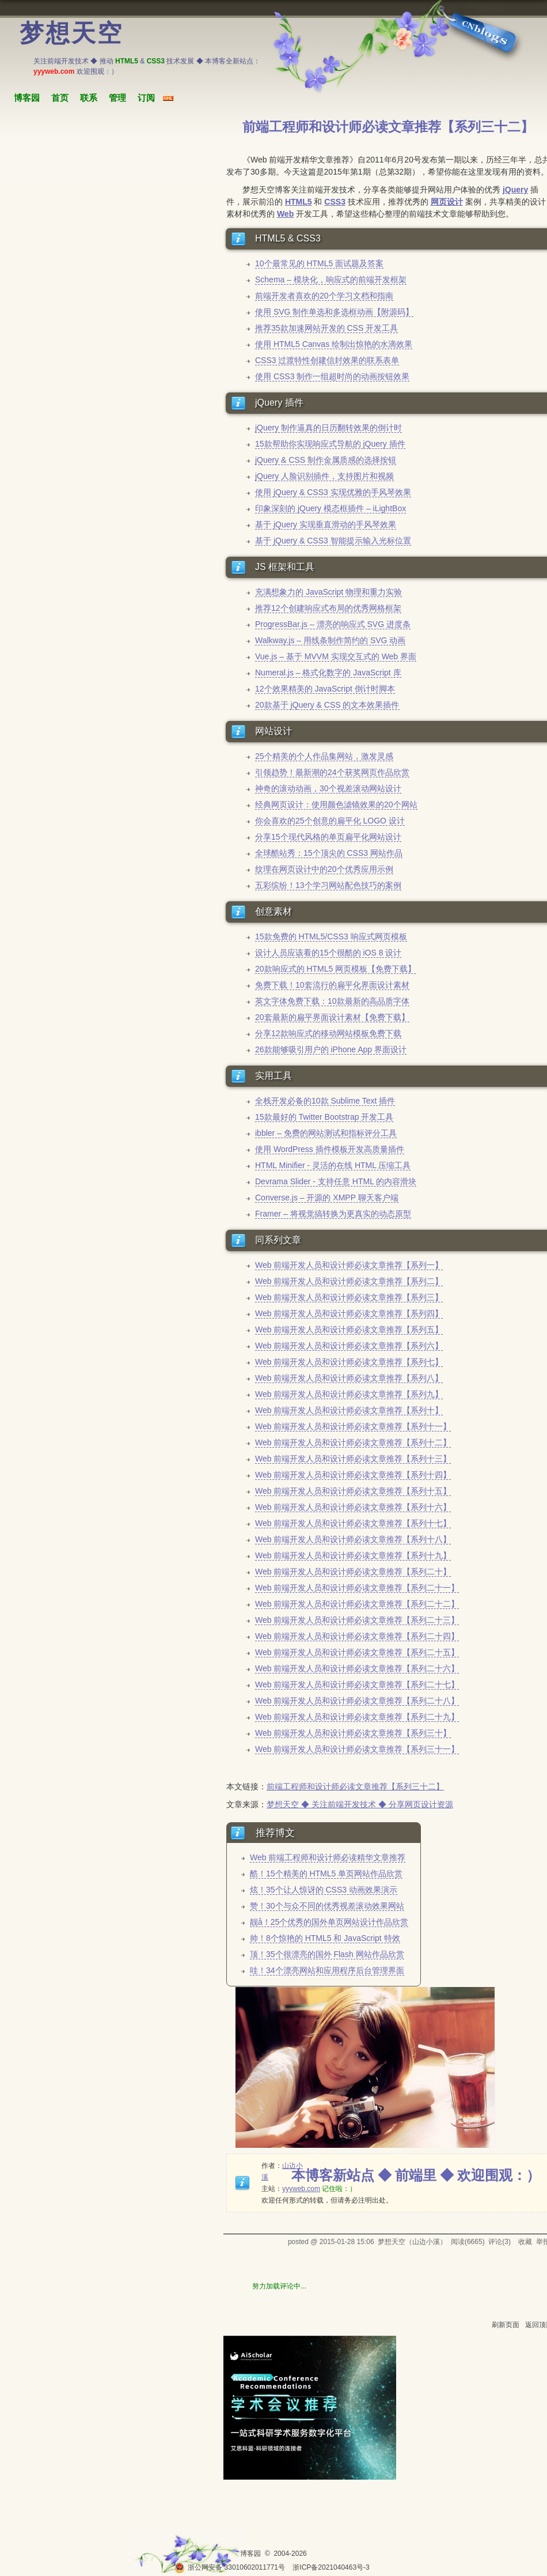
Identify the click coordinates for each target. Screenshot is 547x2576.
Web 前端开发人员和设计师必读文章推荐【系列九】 (349, 1394)
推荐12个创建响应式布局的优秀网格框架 (328, 608)
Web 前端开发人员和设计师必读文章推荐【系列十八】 (353, 1539)
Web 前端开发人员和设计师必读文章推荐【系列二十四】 (357, 1636)
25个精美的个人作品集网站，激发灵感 (324, 756)
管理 (117, 98)
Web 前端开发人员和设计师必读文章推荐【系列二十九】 (357, 1716)
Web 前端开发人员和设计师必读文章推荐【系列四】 (349, 1313)
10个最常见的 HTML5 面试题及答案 (319, 263)
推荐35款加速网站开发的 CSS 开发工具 (326, 328)
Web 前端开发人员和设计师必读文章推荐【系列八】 (349, 1378)
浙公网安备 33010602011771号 (229, 2567)
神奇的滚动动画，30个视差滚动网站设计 (328, 788)
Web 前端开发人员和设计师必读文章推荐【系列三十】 (353, 1733)
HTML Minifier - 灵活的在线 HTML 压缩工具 (333, 1165)
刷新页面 (505, 2325)
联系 (88, 98)
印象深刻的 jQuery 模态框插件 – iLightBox (330, 508)
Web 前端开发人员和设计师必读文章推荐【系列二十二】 (357, 1603)
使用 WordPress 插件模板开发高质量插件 (329, 1149)
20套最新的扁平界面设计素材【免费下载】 (332, 1017)
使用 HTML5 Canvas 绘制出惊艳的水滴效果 (333, 344)
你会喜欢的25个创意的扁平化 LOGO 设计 (330, 820)
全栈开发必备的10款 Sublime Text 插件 (325, 1100)
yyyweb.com (301, 2189)
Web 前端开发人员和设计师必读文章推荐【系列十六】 (353, 1507)
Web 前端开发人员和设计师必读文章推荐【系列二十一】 (357, 1587)
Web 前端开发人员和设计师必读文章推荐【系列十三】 (353, 1458)
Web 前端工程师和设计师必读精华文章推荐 (327, 1857)
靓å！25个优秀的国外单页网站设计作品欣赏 (329, 1922)
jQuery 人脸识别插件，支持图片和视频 (324, 476)
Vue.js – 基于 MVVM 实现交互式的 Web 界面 (335, 656)
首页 (60, 98)
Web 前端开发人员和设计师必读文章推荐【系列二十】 (353, 1571)
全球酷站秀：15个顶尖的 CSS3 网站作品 (328, 853)
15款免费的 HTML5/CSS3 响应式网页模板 (331, 936)
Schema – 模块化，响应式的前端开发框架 (331, 279)
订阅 (146, 98)
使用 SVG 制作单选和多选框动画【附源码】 (334, 311)
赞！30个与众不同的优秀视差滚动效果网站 (327, 1905)
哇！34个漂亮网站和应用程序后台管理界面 (327, 1970)
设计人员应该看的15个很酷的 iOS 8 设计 (328, 952)
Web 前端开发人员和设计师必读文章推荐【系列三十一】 (357, 1749)
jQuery (515, 189)
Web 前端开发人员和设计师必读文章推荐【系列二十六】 (357, 1668)
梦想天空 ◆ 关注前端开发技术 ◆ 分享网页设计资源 (360, 1804)
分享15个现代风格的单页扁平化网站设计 (328, 836)
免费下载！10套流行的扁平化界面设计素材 (332, 984)
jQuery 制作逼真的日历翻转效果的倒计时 (328, 427)
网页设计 (447, 201)
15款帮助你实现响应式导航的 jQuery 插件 (330, 443)
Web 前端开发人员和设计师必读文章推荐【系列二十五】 (357, 1652)
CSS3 (334, 201)
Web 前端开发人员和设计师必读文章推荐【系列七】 (349, 1361)
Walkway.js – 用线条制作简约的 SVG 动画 (330, 640)
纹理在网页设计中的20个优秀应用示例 (324, 869)
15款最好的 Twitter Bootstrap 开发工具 (324, 1116)
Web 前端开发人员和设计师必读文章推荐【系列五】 (349, 1329)
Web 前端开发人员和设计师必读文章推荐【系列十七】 (353, 1523)
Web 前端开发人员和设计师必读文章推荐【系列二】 (349, 1281)
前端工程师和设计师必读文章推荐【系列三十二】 (355, 1786)
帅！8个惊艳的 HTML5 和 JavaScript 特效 (325, 1938)
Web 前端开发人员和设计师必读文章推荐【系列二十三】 (357, 1620)
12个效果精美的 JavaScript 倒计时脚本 (325, 688)
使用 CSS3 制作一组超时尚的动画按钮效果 (332, 376)
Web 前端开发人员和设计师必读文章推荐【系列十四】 (353, 1474)
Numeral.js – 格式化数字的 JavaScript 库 (328, 672)
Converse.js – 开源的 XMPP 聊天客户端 (326, 1197)
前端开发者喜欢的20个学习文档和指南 (324, 295)
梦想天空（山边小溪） (412, 2242)
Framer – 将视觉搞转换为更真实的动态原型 (333, 1213)
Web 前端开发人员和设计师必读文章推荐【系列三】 (349, 1297)
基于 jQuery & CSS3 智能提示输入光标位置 (333, 540)
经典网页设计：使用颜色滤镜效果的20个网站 (336, 804)
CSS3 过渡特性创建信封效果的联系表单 (327, 360)
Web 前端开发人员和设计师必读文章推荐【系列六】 (349, 1345)
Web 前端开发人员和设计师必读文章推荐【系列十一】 (353, 1426)
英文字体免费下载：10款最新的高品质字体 (332, 1001)
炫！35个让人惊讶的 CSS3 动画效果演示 (323, 1889)
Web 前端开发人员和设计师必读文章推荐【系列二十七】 (357, 1684)
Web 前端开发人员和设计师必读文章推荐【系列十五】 (353, 1490)
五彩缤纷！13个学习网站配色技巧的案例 (328, 885)
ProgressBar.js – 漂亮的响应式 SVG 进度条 (333, 624)
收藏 (525, 2242)
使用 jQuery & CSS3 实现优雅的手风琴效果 (333, 492)
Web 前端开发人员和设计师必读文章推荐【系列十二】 (353, 1442)
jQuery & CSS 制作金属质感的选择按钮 (325, 459)
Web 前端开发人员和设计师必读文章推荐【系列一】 (349, 1265)
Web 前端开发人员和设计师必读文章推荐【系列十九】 (353, 1555)
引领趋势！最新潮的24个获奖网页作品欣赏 (332, 772)
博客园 (27, 98)
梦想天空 (71, 33)
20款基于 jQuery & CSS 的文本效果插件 (327, 704)
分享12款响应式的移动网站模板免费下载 (328, 1033)
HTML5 (298, 201)
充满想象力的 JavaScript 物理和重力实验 (328, 591)
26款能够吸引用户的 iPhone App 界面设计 (331, 1049)
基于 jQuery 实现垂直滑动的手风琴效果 (325, 524)
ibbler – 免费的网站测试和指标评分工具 (326, 1133)
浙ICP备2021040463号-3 (331, 2567)
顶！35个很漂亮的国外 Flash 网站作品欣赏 (327, 1954)
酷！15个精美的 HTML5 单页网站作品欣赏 (326, 1873)
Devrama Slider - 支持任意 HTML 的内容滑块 (335, 1181)
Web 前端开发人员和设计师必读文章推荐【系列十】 (349, 1410)
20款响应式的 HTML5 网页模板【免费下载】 (335, 968)
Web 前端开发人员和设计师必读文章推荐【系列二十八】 (357, 1700)
